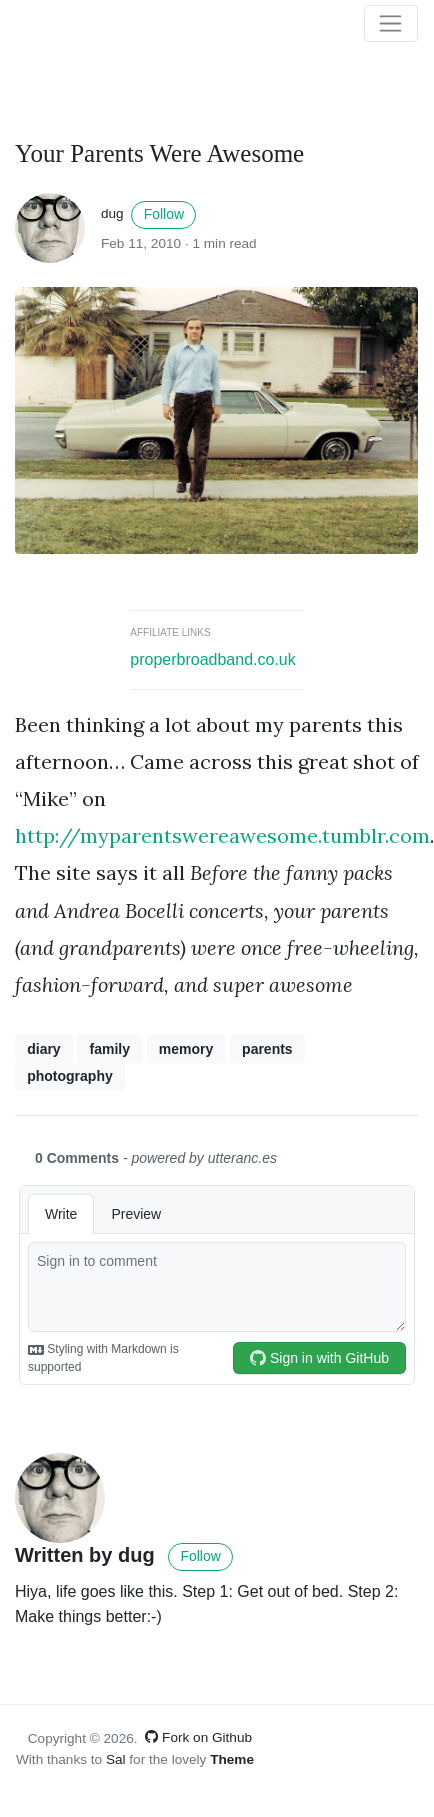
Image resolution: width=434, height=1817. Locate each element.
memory (186, 1049)
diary (43, 1049)
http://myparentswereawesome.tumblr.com (222, 835)
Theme (232, 1759)
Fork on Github (198, 1737)
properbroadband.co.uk (212, 659)
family (109, 1049)
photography (70, 1076)
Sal (116, 1759)
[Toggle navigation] (391, 24)
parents (267, 1049)
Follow (164, 214)
